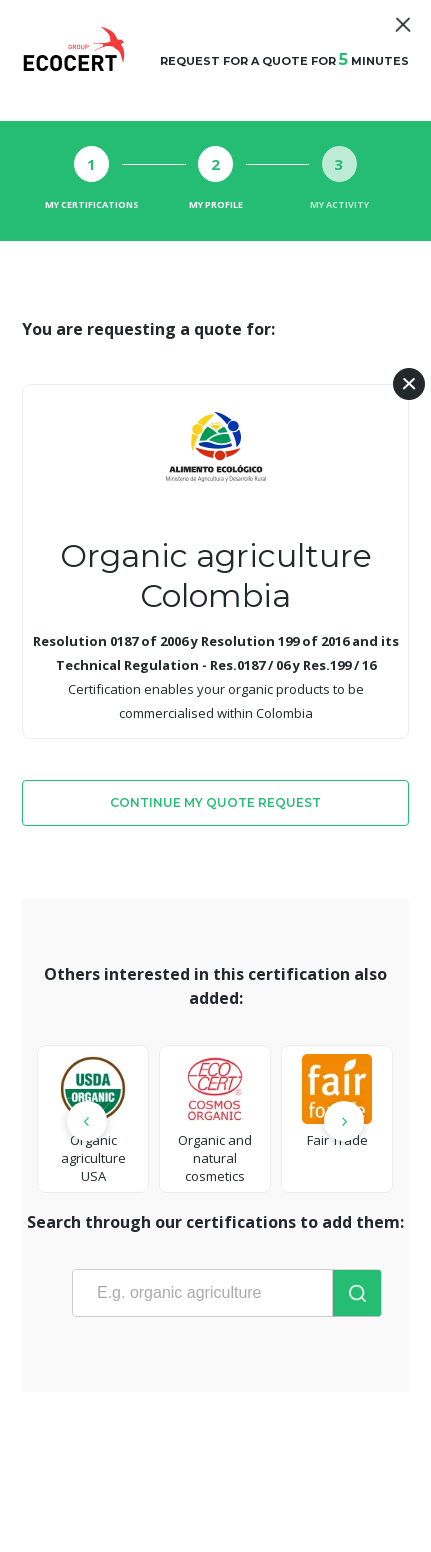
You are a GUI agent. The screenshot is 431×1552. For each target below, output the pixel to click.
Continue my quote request (215, 802)
